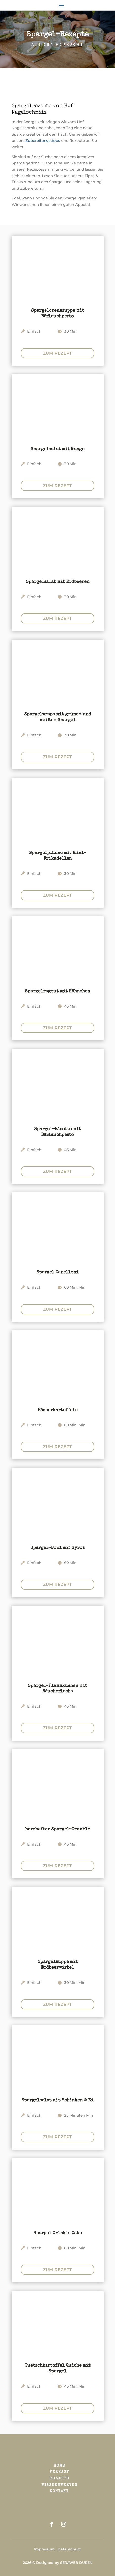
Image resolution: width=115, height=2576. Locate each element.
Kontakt (59, 2491)
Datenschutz (69, 2549)
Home (59, 2466)
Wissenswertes (59, 2485)
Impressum (44, 2549)
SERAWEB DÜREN (76, 2562)
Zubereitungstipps (42, 140)
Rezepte (59, 2478)
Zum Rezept (57, 353)
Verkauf (59, 2472)
